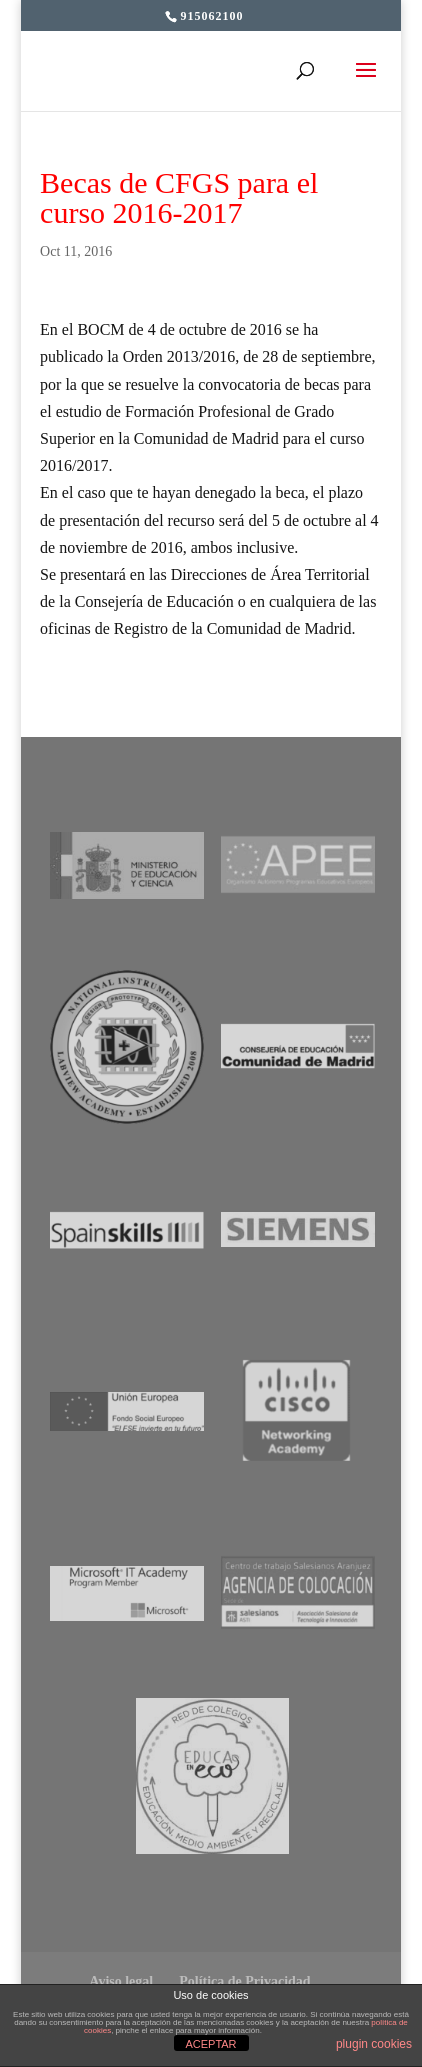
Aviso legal (121, 1981)
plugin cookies (374, 2044)
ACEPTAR (210, 2044)
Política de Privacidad (244, 1981)
